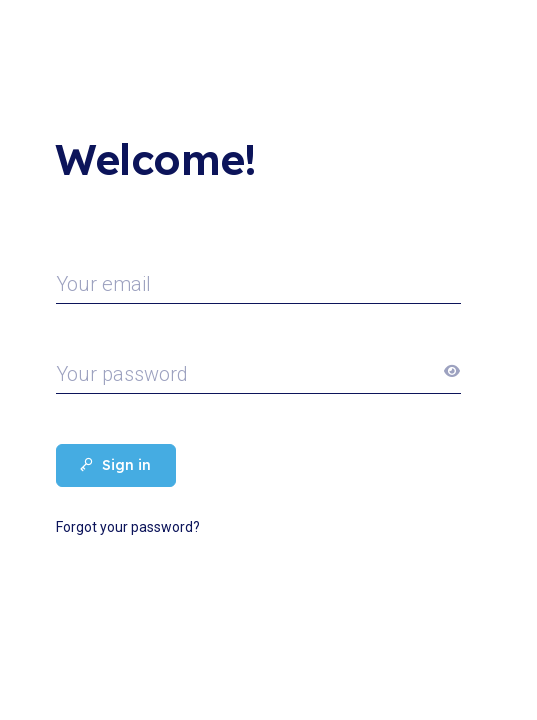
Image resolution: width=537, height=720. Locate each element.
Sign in (115, 465)
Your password (122, 374)
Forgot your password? (128, 527)
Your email (103, 284)
